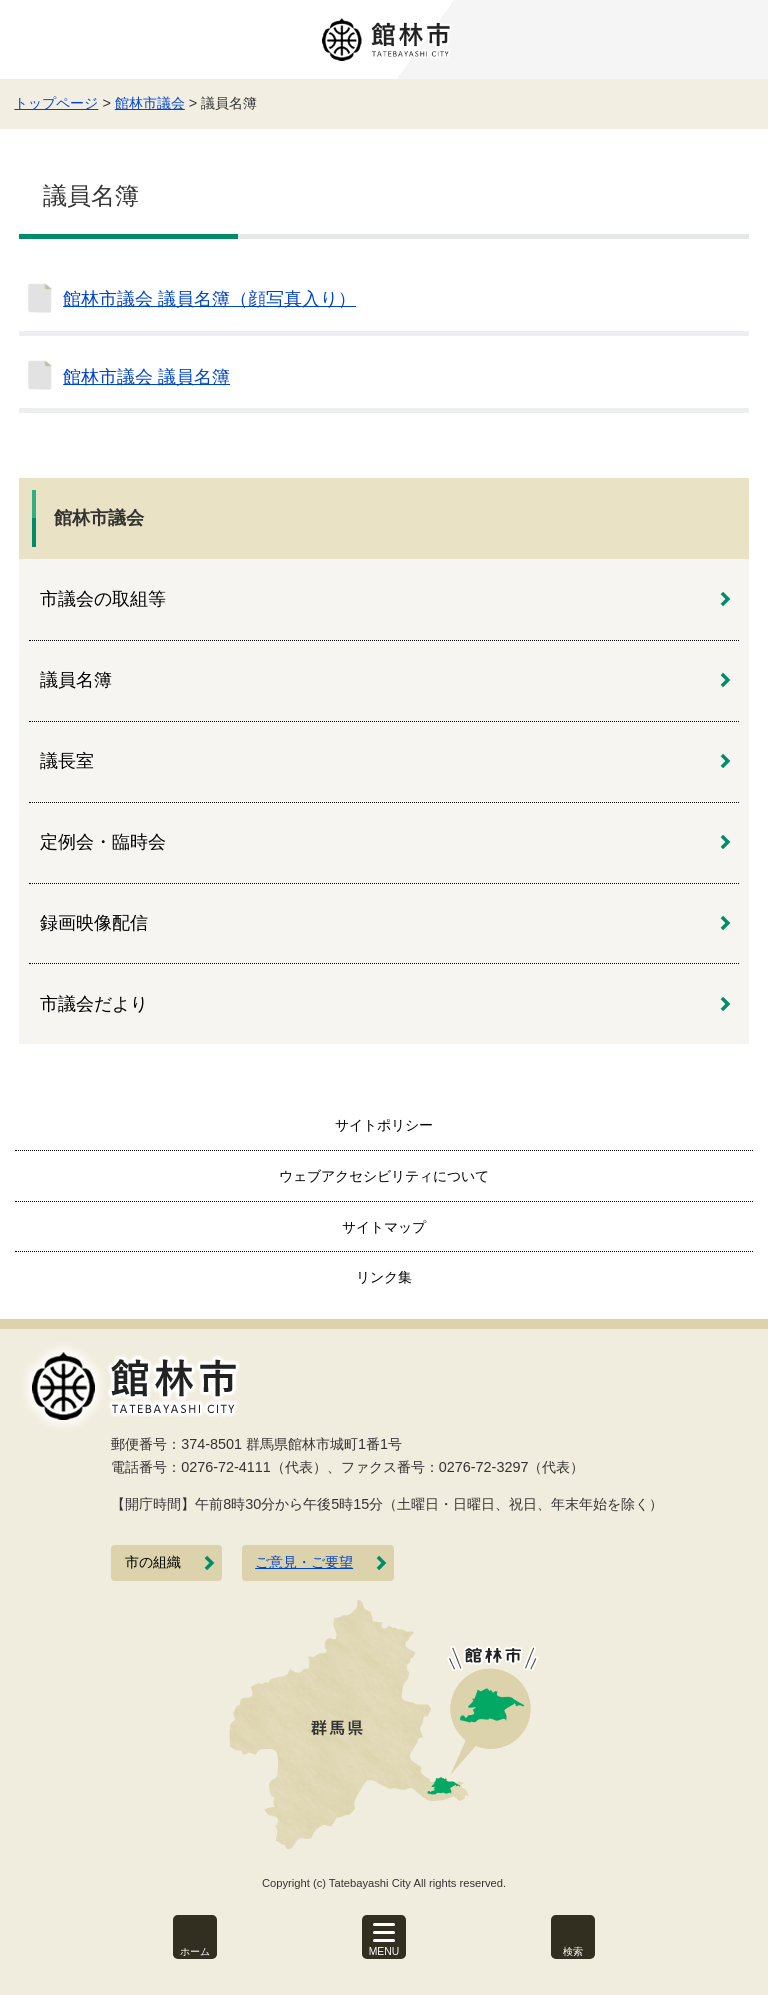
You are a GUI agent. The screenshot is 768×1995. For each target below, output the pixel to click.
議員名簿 (76, 680)
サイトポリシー (384, 1125)
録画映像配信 (94, 923)
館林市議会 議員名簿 (146, 377)
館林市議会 (150, 103)
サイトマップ (384, 1227)
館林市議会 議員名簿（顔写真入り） (209, 299)
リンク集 (384, 1277)
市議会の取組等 (103, 599)
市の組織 (153, 1562)
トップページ (56, 103)
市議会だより (94, 1004)
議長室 (67, 761)
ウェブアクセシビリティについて (384, 1176)
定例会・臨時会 (103, 842)
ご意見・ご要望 (304, 1562)
